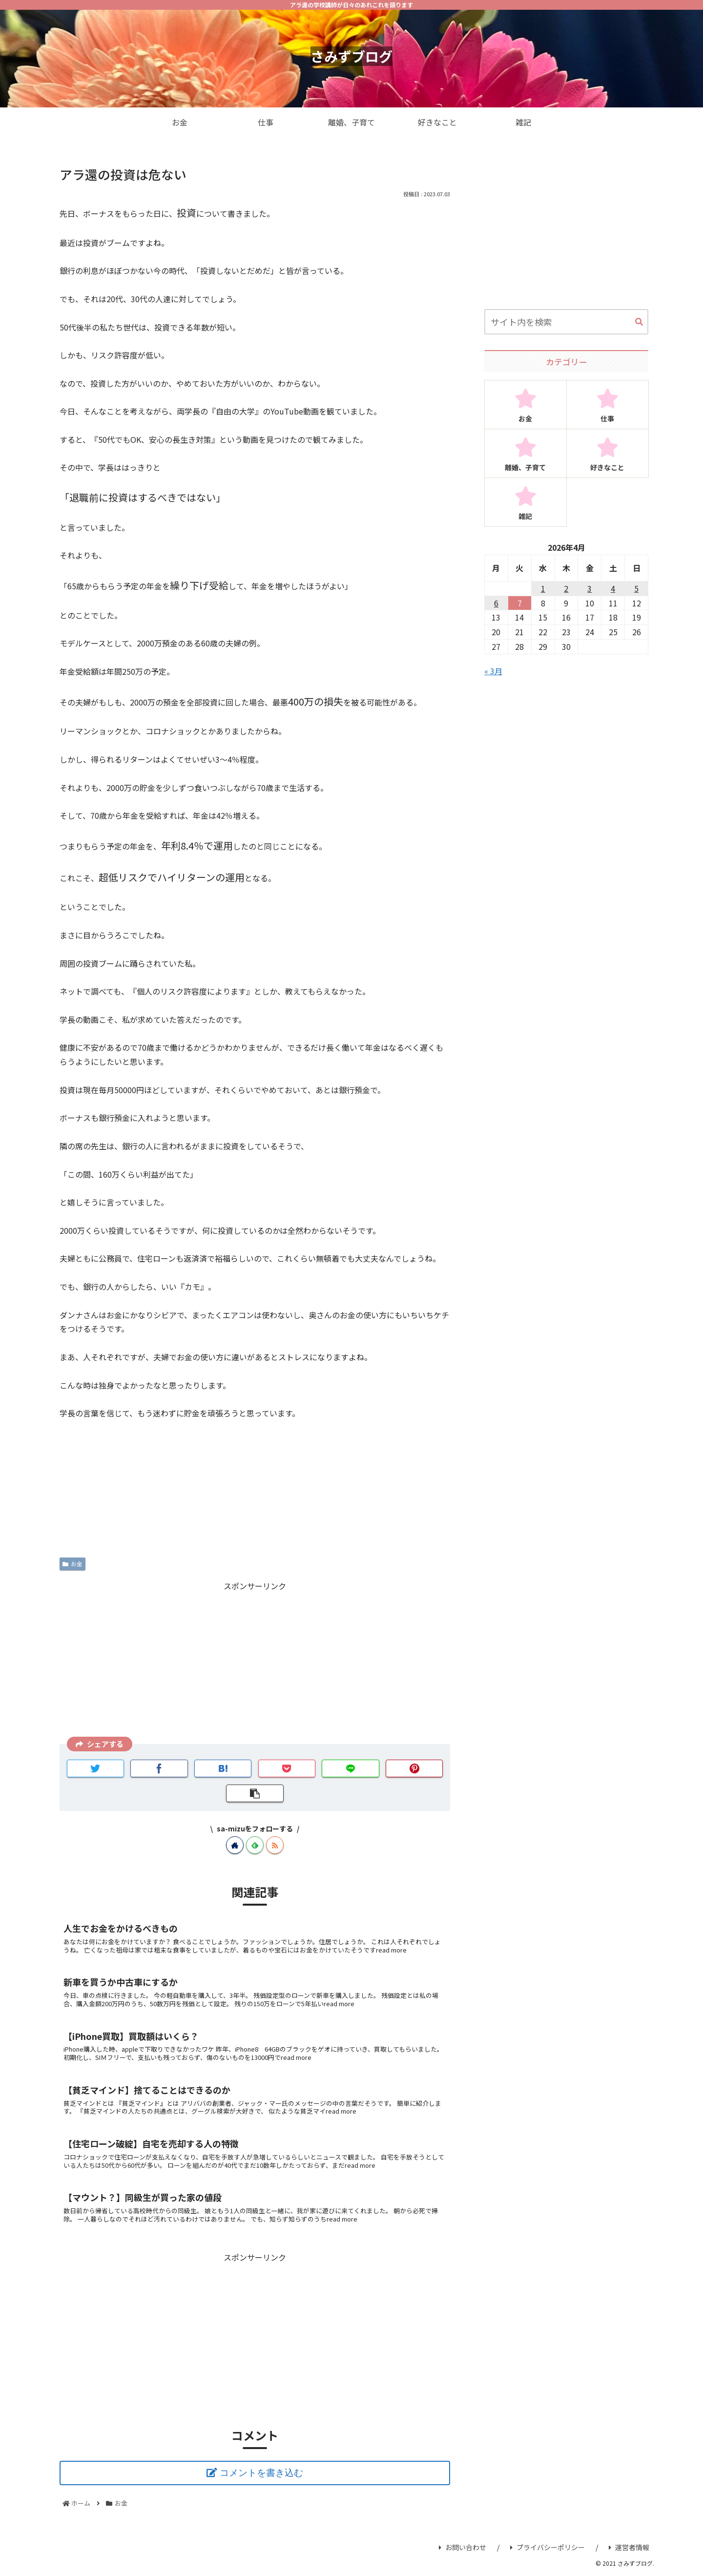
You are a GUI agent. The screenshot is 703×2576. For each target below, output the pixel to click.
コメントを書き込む (261, 2473)
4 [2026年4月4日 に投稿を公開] (613, 588)
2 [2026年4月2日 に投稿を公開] (566, 588)
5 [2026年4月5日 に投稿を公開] (636, 588)
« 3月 (493, 671)
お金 (72, 1563)
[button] (639, 322)
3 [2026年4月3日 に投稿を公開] (589, 588)
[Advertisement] (255, 1661)
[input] (566, 321)
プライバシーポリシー (547, 2547)
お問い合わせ (462, 2547)
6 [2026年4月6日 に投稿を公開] (496, 603)
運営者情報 (629, 2547)
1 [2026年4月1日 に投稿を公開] (543, 588)
